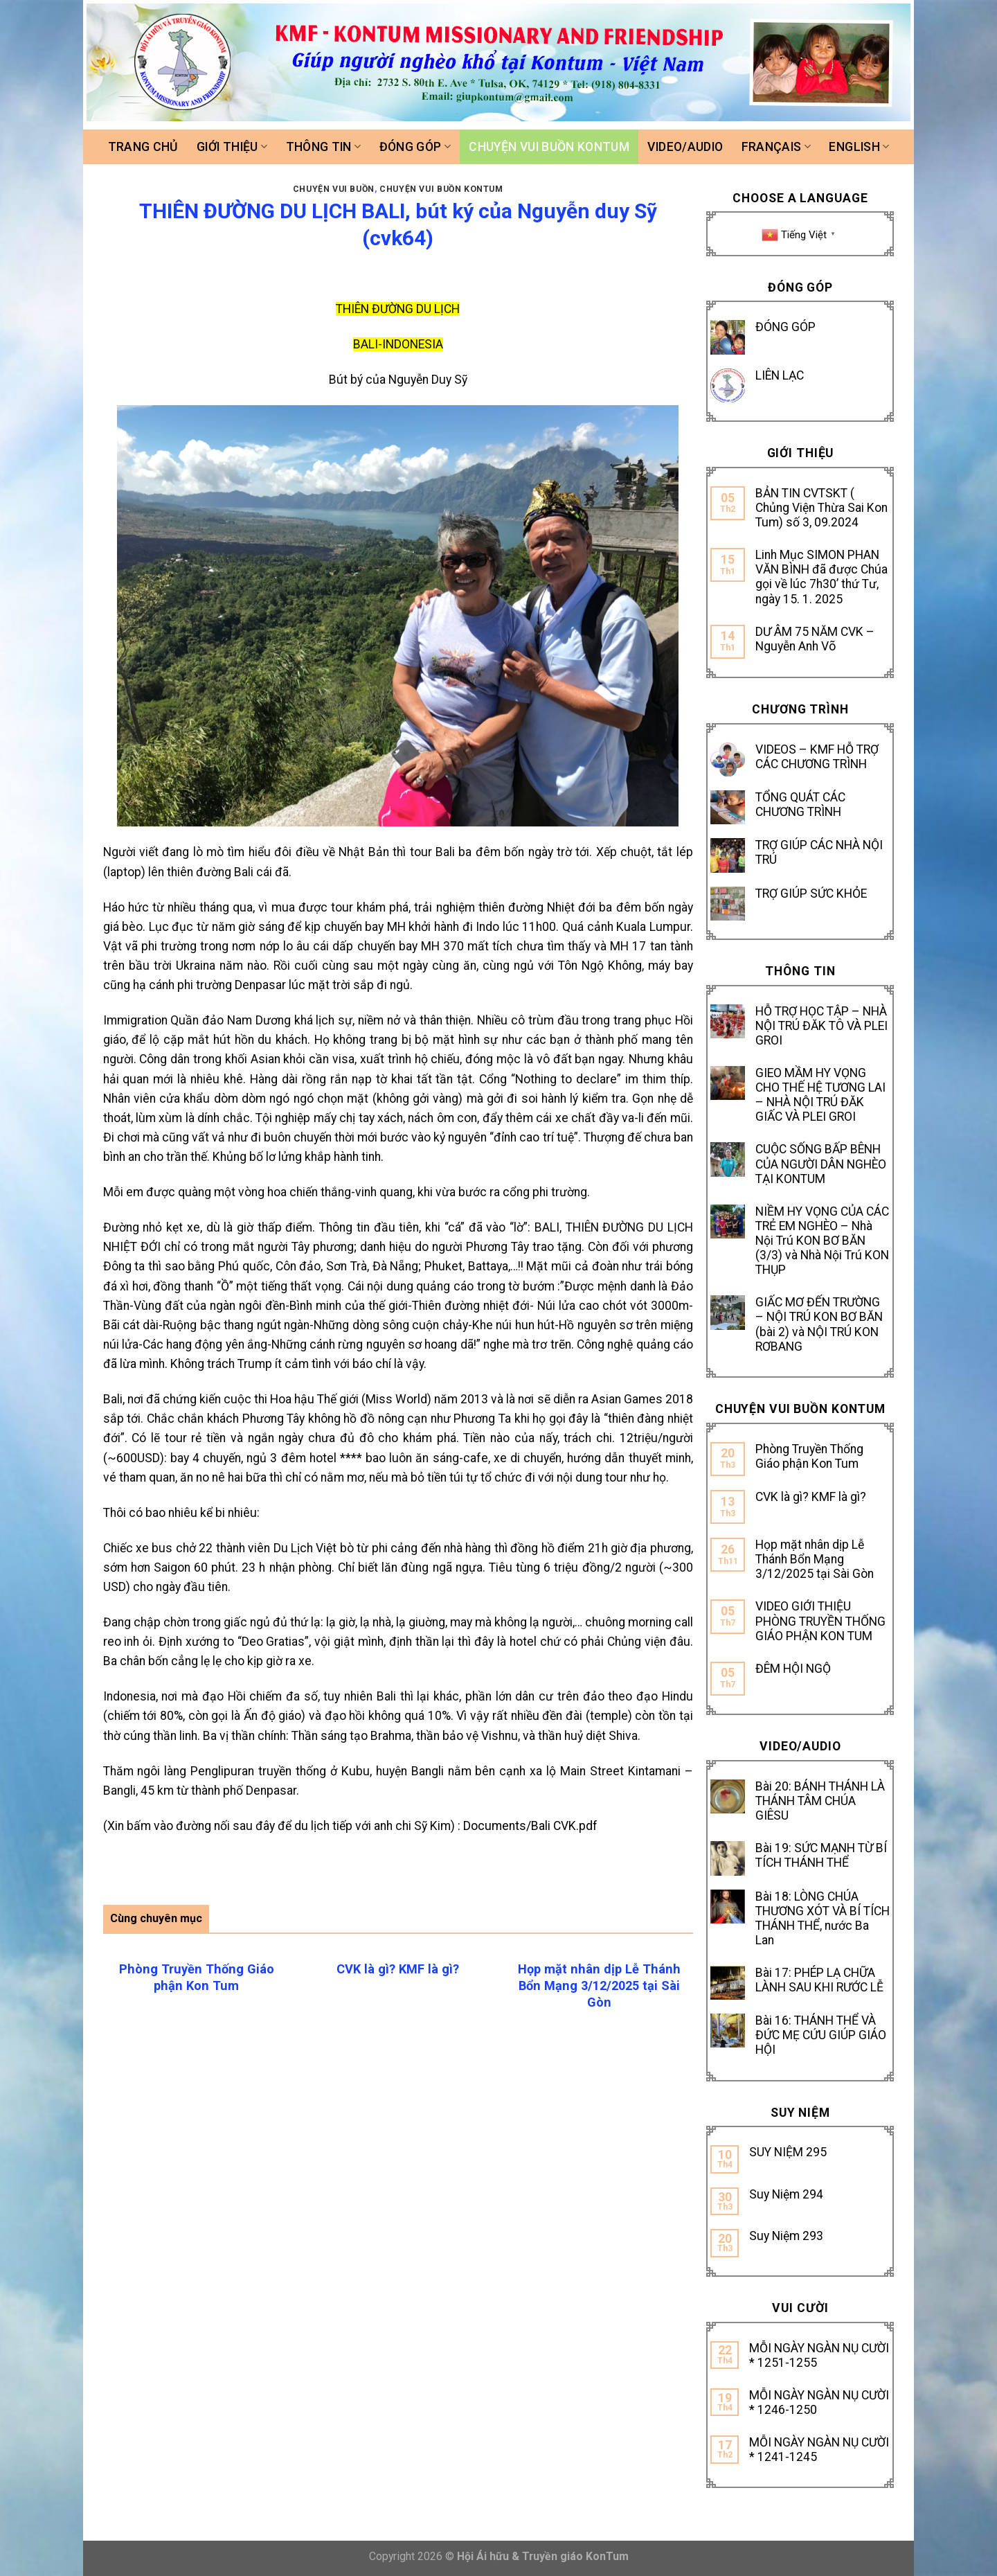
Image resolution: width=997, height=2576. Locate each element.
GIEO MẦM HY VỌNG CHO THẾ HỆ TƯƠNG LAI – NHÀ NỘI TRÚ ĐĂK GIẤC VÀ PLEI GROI (820, 1094)
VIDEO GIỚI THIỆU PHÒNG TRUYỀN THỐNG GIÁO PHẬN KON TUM (820, 1620)
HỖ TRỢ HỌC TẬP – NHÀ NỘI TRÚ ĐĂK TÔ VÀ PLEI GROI (821, 1025)
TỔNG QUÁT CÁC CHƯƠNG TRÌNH (800, 804)
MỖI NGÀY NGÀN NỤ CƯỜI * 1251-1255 (819, 2355)
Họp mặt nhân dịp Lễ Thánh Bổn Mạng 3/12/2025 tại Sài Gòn (814, 1559)
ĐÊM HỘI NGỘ (793, 1669)
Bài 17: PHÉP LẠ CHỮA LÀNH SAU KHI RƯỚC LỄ (819, 1980)
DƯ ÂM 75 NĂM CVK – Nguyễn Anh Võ (814, 639)
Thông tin (323, 147)
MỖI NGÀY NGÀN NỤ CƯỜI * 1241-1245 (819, 2449)
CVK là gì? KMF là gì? (810, 1497)
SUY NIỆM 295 (788, 2152)
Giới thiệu (232, 147)
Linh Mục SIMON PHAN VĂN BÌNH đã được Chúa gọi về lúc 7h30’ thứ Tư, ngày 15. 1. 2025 (821, 576)
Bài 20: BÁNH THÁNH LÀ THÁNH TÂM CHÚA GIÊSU (820, 1800)
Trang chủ (143, 147)
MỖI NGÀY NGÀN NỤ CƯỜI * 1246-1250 (819, 2402)
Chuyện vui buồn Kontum (549, 147)
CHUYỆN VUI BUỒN (334, 189)
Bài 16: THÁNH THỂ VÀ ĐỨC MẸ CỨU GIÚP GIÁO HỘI (820, 2035)
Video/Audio (685, 147)
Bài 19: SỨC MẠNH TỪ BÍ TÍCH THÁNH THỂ (821, 1855)
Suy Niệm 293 (786, 2236)
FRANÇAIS (776, 147)
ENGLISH (859, 147)
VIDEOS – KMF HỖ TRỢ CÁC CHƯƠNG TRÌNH (817, 757)
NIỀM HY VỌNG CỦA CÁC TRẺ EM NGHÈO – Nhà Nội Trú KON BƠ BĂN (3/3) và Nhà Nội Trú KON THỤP (822, 1241)
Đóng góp (415, 147)
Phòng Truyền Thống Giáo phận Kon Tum (809, 1456)
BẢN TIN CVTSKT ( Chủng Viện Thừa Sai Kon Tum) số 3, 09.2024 (821, 507)
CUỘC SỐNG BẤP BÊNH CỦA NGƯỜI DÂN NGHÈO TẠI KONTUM (820, 1163)
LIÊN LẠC (779, 375)
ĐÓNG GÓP (785, 327)
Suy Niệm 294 (786, 2194)
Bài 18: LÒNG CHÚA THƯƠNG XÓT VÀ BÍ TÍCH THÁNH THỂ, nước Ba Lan (822, 1918)
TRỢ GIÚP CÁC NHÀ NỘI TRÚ (819, 852)
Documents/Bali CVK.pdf (530, 1826)
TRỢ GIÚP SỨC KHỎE (811, 893)
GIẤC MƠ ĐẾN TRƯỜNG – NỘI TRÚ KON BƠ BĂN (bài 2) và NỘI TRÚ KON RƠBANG (819, 1324)
